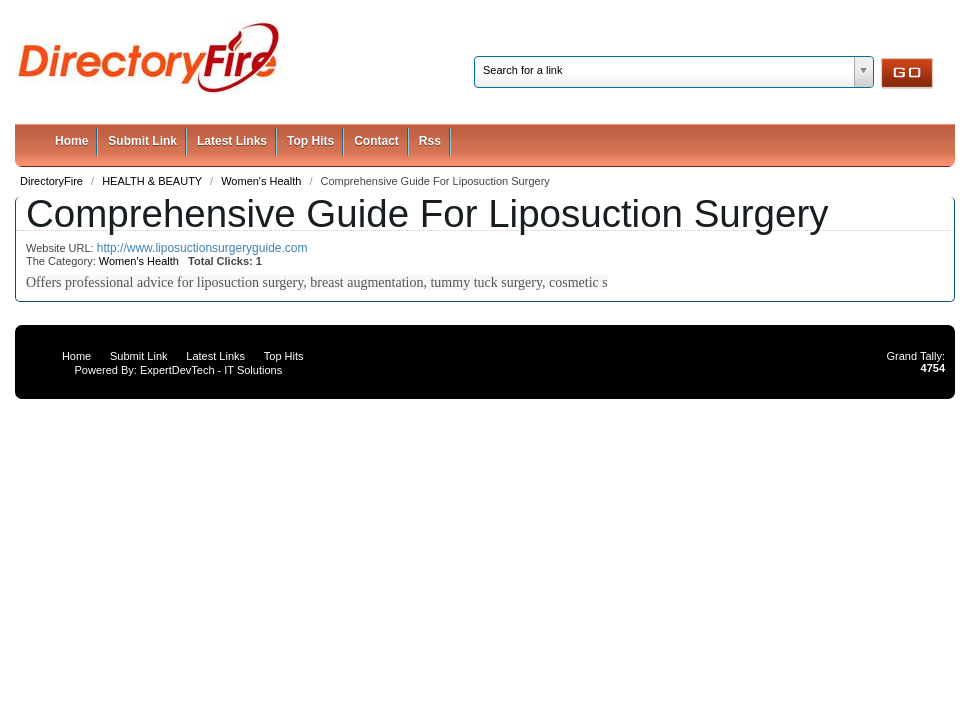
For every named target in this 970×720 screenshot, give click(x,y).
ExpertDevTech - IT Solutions (211, 370)
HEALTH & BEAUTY (153, 181)
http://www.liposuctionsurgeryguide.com (202, 248)
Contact (376, 141)
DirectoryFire (53, 181)
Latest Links (232, 141)
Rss (430, 141)
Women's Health (262, 181)
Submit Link (142, 141)
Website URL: (61, 248)
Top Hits (310, 141)
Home (71, 141)
